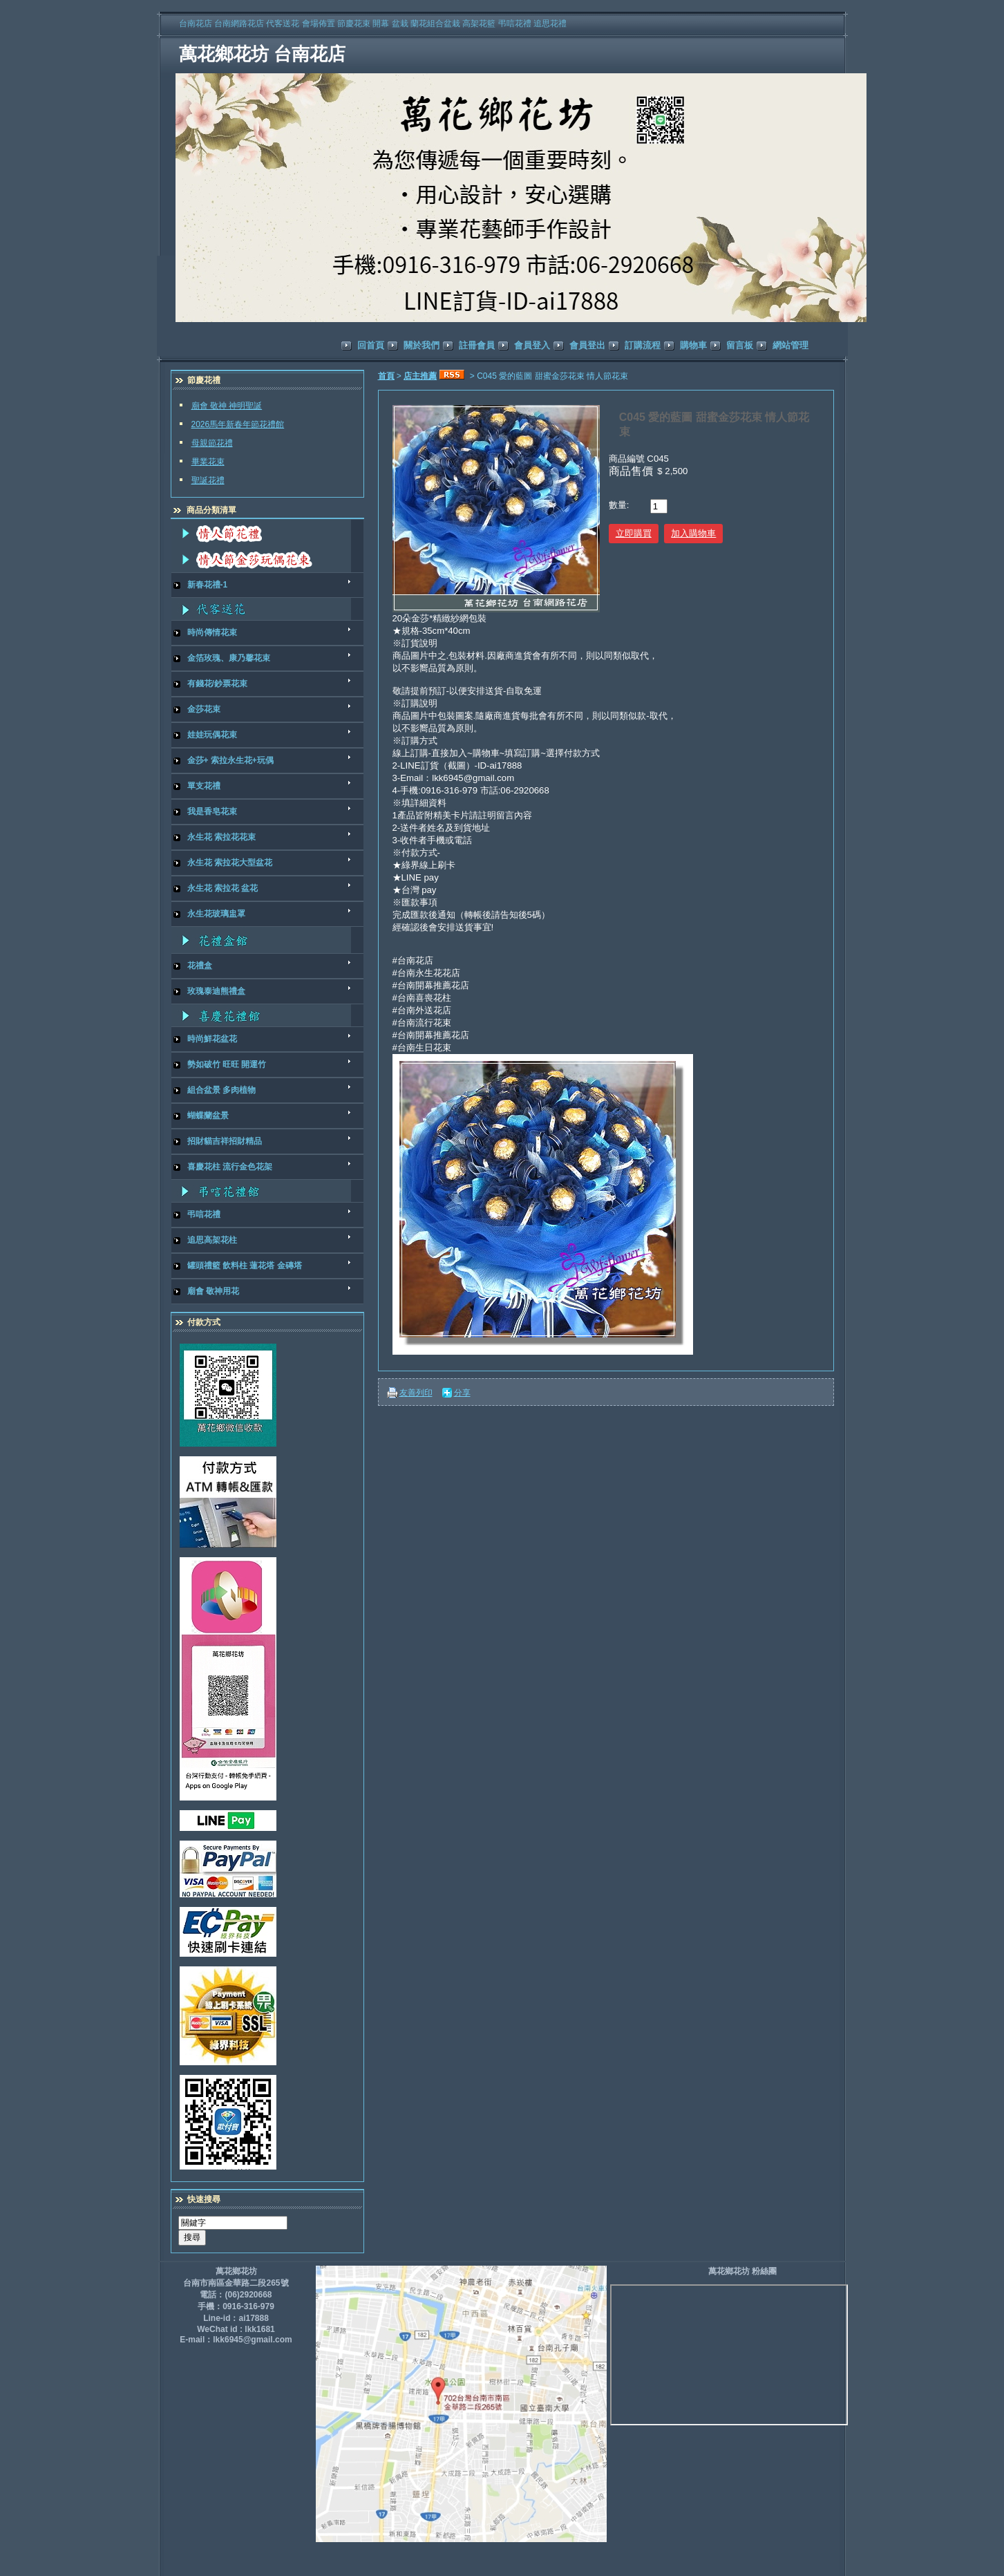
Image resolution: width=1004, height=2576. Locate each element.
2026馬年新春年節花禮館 (238, 424)
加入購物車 (693, 533)
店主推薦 (420, 376)
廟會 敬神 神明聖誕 (227, 406)
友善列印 (416, 1393)
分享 (462, 1393)
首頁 (386, 376)
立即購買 (634, 533)
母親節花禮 (212, 443)
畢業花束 (208, 462)
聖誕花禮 (208, 480)
